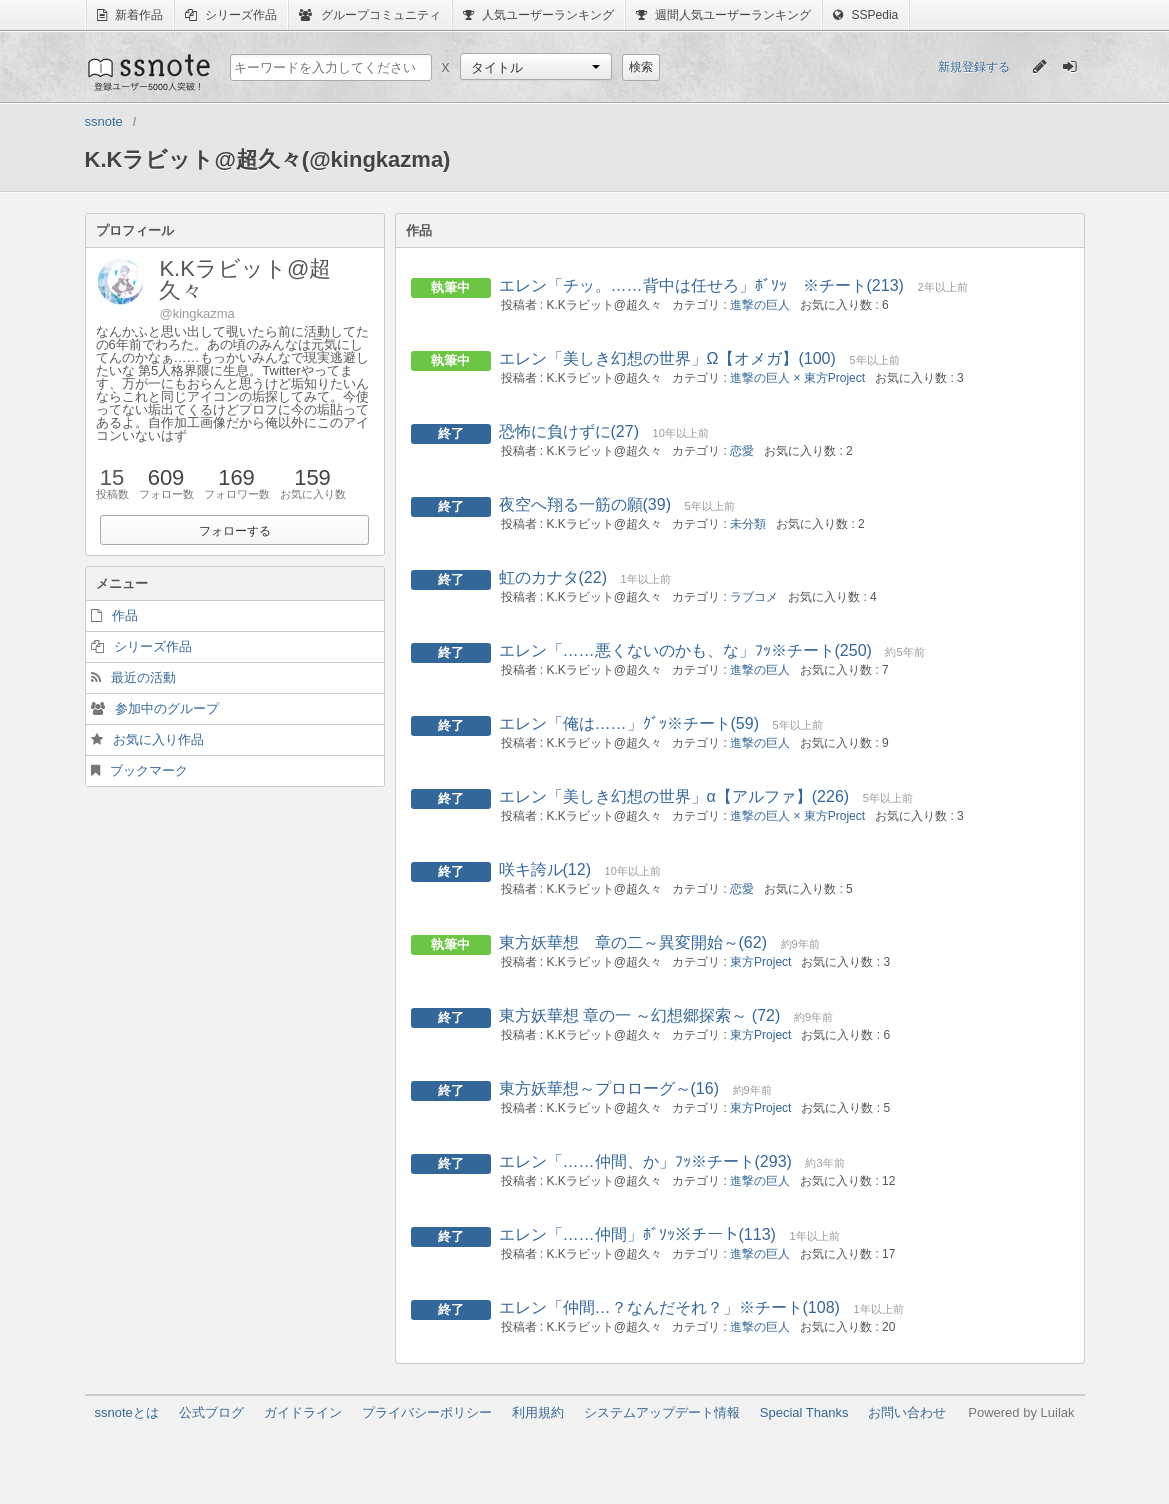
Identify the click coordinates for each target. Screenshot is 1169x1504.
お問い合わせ (907, 1412)
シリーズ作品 (231, 15)
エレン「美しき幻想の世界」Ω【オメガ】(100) (667, 358)
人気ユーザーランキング (538, 15)
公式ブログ (211, 1412)
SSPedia (865, 15)
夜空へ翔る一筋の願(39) (585, 504)
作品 (125, 615)
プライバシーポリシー (427, 1412)
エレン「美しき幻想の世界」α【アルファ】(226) (674, 796)
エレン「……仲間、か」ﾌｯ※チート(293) (645, 1161)
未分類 (748, 524)
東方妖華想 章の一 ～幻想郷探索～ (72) (640, 1015)
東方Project (760, 962)
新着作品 (130, 15)
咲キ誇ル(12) (545, 869)
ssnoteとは (127, 1412)
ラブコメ (754, 597)
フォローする (235, 531)
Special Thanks (804, 1412)
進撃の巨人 (760, 305)
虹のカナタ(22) (553, 577)
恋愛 (742, 451)
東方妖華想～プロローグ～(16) (609, 1088)
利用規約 (538, 1412)
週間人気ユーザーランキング (723, 15)
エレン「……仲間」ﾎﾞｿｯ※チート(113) (637, 1234)
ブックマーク (149, 770)
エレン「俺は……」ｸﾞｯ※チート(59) (629, 723)
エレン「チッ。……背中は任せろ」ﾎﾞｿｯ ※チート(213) (701, 285)
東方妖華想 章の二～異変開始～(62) (633, 942)
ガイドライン (303, 1412)
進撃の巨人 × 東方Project (797, 378)
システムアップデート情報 (662, 1412)
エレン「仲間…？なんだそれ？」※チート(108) (669, 1307)
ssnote (147, 72)
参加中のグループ (167, 708)
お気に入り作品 (158, 739)
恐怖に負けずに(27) (569, 431)
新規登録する (974, 67)
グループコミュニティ (369, 15)
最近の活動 (143, 677)
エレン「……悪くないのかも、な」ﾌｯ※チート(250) (685, 650)
